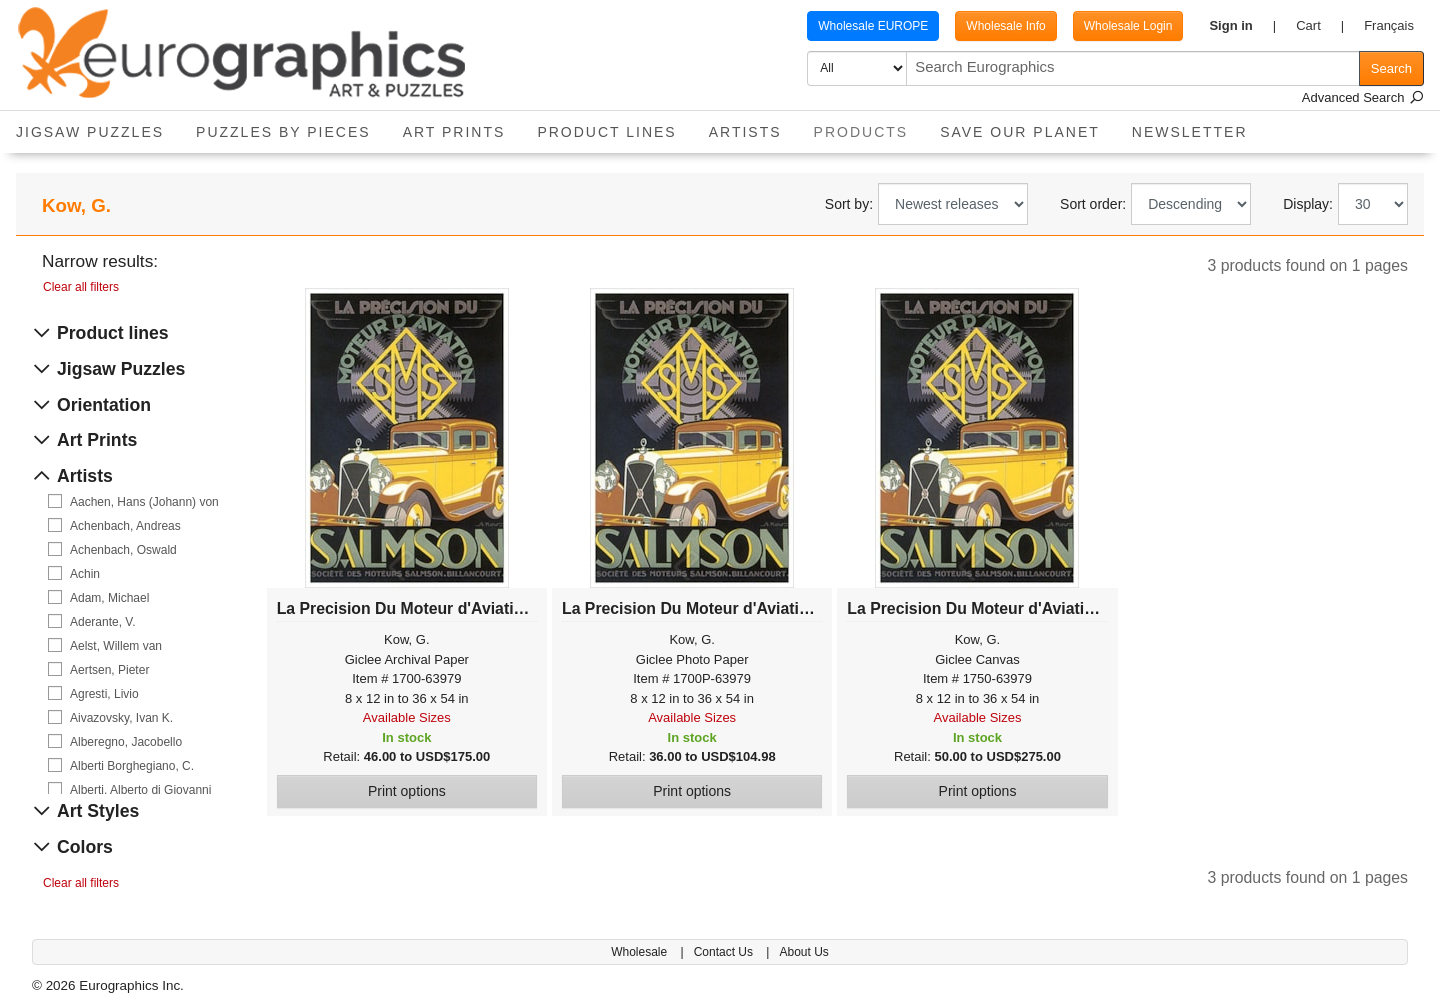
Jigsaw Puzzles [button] (90, 132)
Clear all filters (81, 287)
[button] (1242, 26)
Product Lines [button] (606, 132)
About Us (803, 952)
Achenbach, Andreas (125, 526)
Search (1391, 68)
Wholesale (640, 952)
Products (869, 125)
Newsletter (1190, 132)
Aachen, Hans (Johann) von (144, 502)
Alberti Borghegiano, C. (132, 766)
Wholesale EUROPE (873, 26)
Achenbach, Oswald (123, 550)
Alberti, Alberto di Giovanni (140, 790)
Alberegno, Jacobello (126, 742)
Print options (407, 791)
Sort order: (1093, 204)
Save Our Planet (1020, 132)
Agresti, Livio (104, 694)
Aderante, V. (103, 622)
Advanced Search (1363, 97)
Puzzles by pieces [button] (283, 132)
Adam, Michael (109, 598)
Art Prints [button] (454, 132)
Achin (85, 574)
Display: (1308, 204)
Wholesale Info (1005, 26)
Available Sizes (407, 717)
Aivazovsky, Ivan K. (121, 718)
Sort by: (849, 204)
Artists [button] (745, 132)
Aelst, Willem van (116, 646)
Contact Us (725, 952)
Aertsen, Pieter (109, 670)
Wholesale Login (1128, 26)
